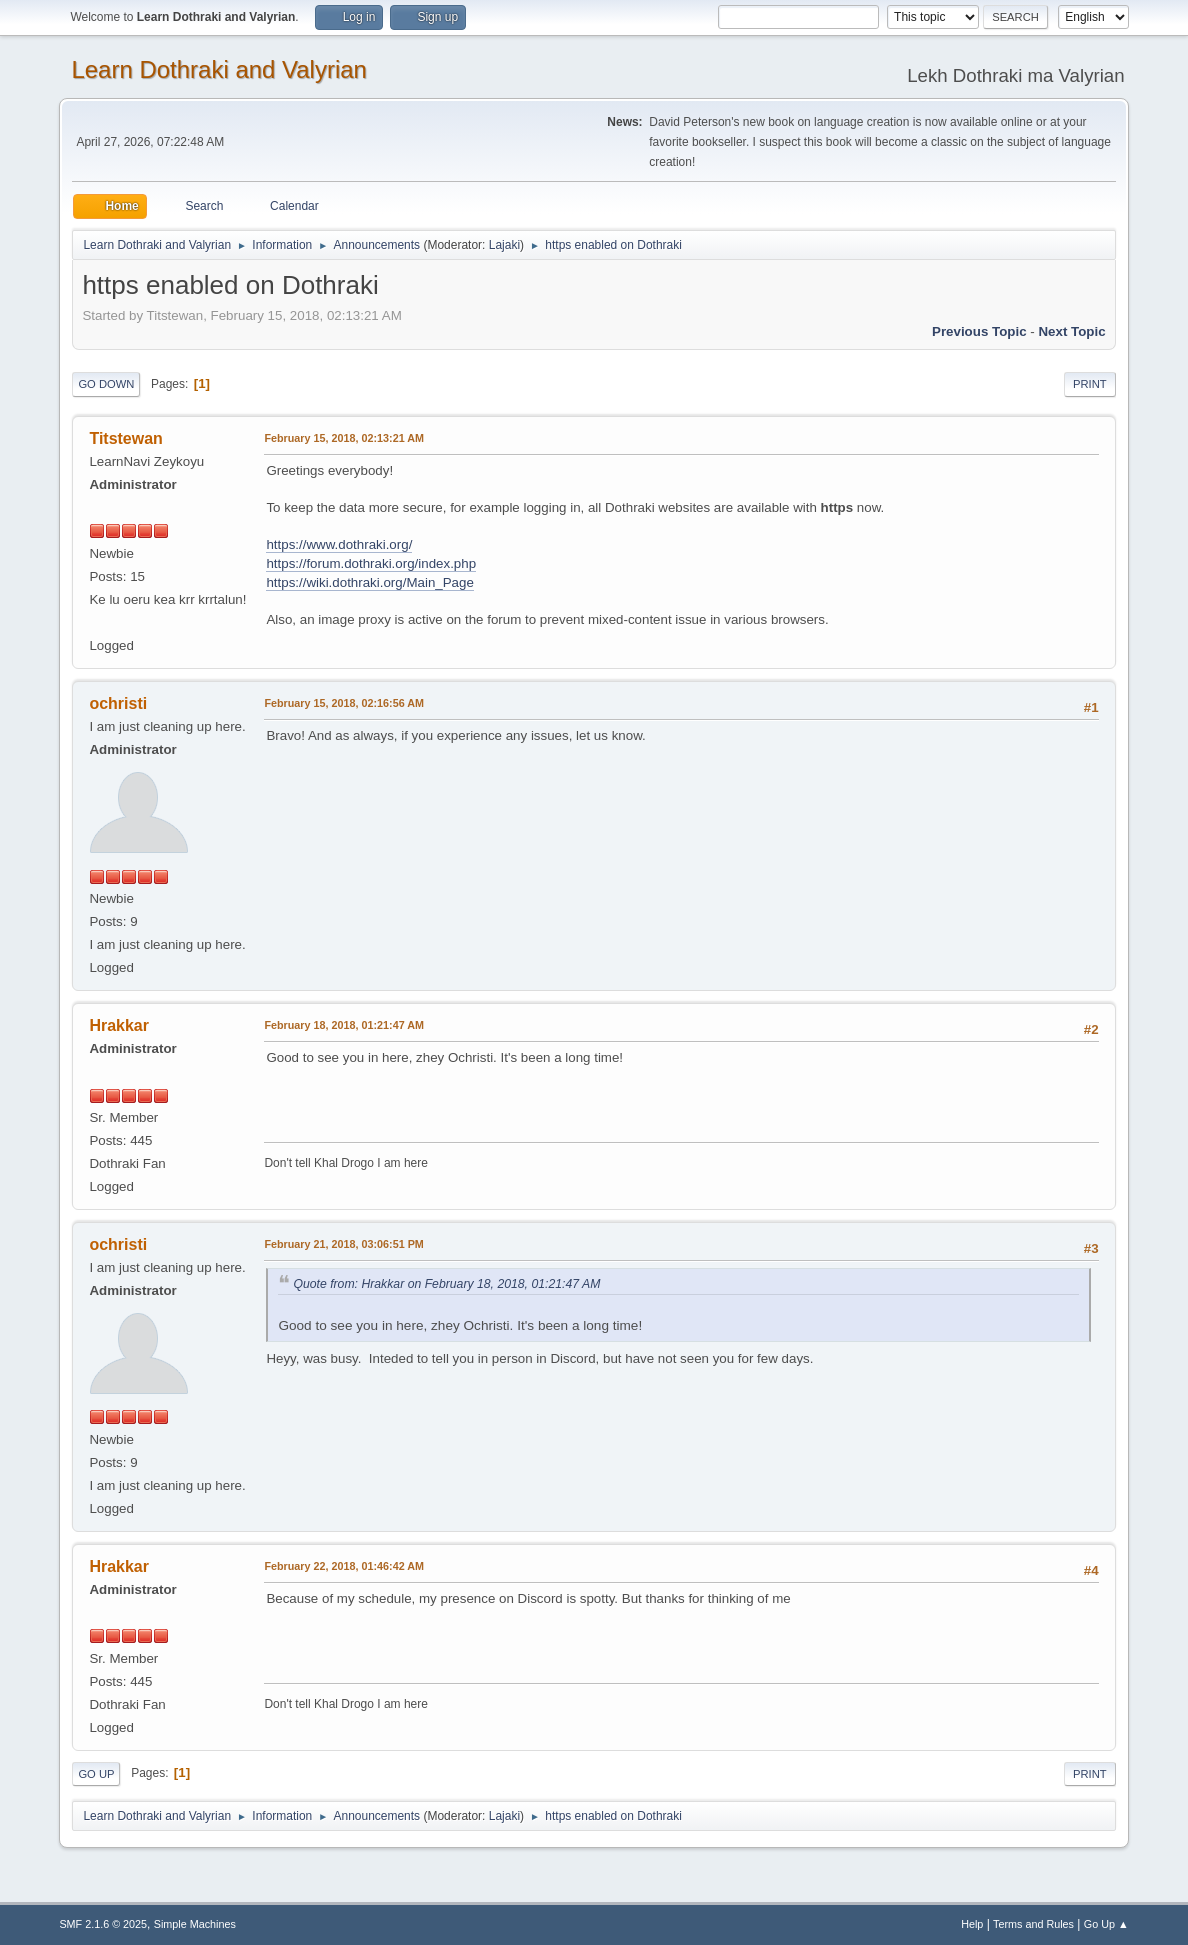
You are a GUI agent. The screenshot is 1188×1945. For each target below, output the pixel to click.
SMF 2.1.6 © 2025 (103, 1924)
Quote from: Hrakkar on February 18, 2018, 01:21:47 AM (446, 1284)
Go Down (106, 384)
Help (972, 1924)
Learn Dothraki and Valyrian (219, 69)
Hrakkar (119, 1025)
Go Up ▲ (1106, 1924)
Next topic (1071, 331)
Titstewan (125, 438)
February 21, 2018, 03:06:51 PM (343, 1244)
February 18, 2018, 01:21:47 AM (344, 1025)
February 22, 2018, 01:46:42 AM (344, 1566)
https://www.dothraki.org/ (339, 544)
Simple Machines (195, 1924)
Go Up (96, 1774)
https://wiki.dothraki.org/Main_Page (369, 582)
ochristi (118, 703)
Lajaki (504, 245)
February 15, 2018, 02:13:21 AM (344, 438)
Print (1090, 384)
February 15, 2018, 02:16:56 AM (344, 703)
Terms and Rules (1033, 1924)
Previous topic (979, 331)
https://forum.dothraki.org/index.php (371, 563)
